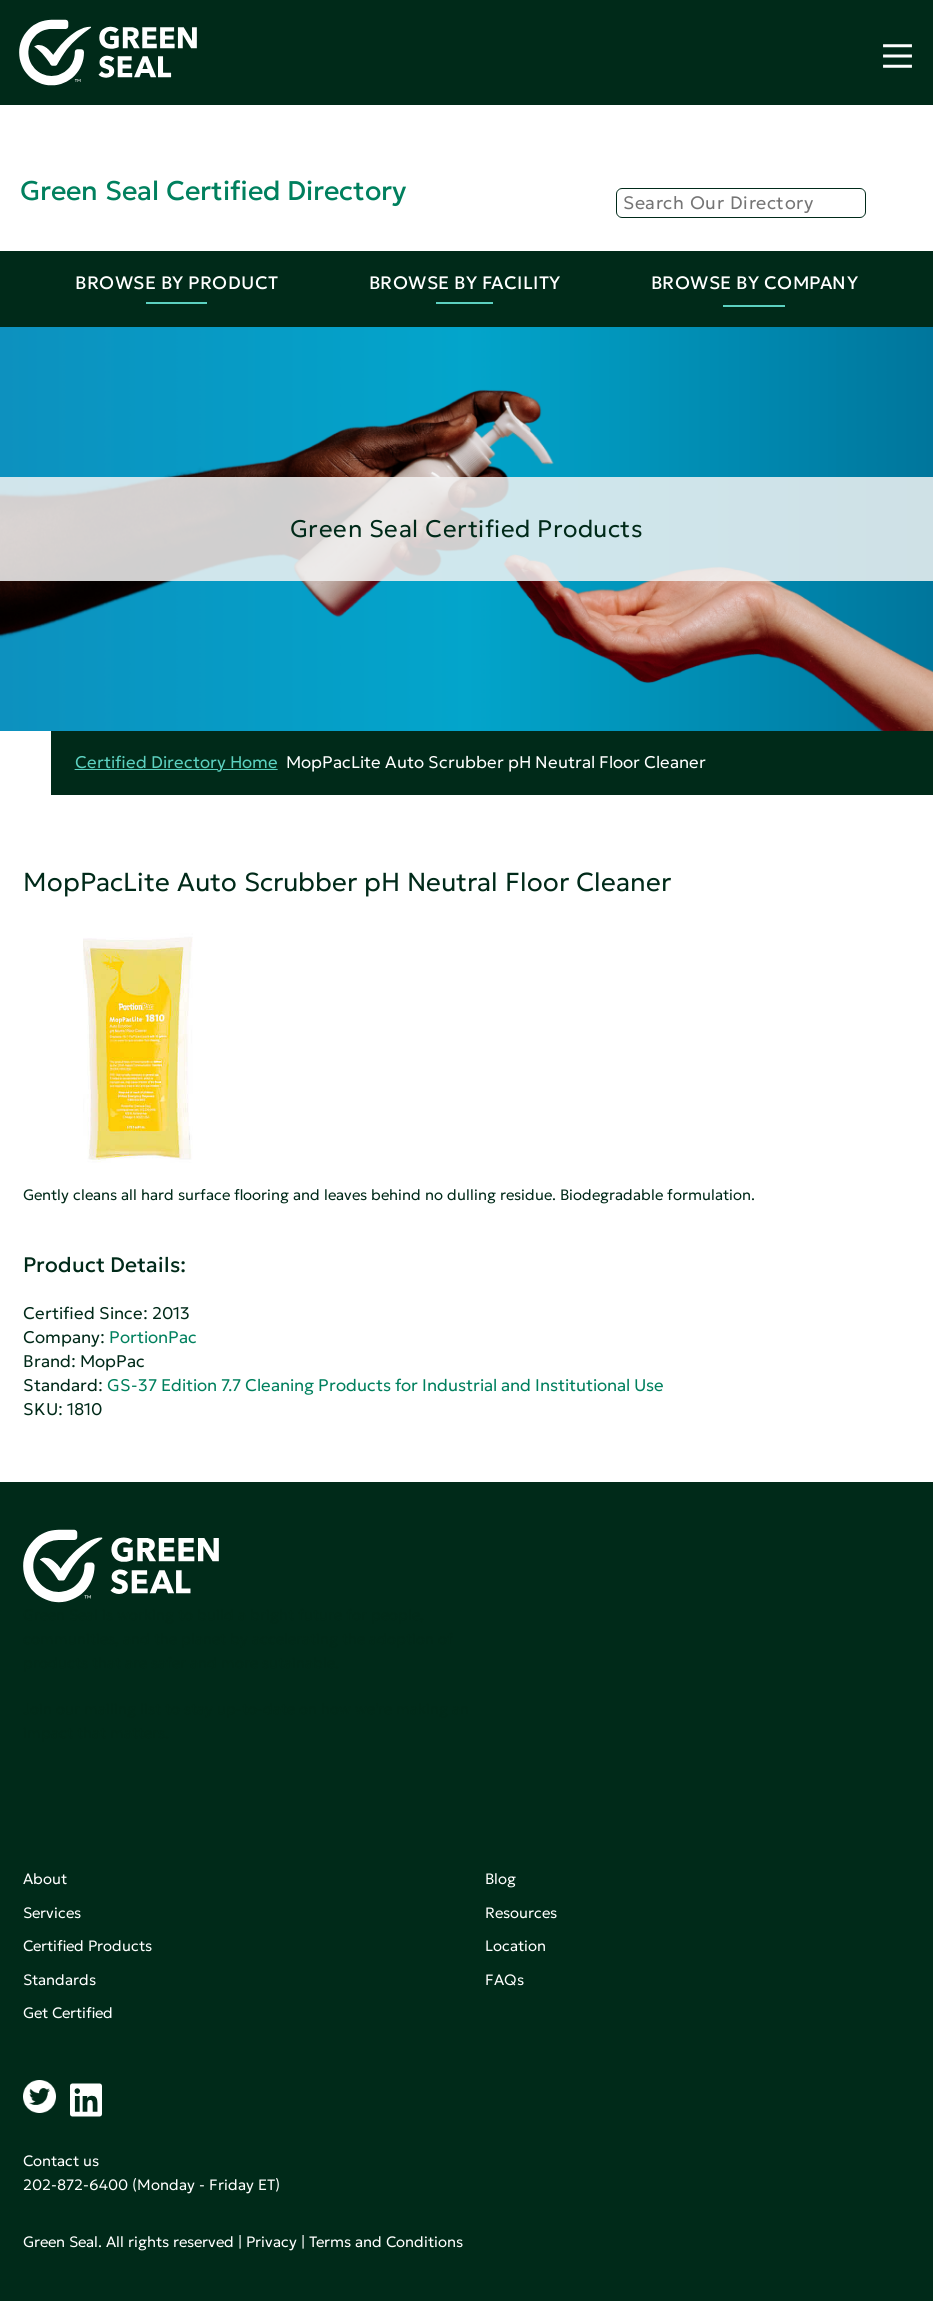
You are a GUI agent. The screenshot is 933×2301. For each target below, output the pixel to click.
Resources (521, 1912)
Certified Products (87, 1945)
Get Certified (68, 2012)
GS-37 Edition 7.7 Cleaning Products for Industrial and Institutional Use (385, 1385)
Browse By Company (755, 282)
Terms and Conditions (386, 2241)
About (45, 1878)
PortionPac (153, 1337)
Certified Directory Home (176, 762)
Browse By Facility (465, 282)
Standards (59, 1979)
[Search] (741, 203)
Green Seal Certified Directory (213, 190)
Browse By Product (177, 282)
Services (52, 1912)
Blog (500, 1878)
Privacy (271, 2241)
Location (515, 1945)
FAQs (504, 1979)
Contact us (61, 2160)
